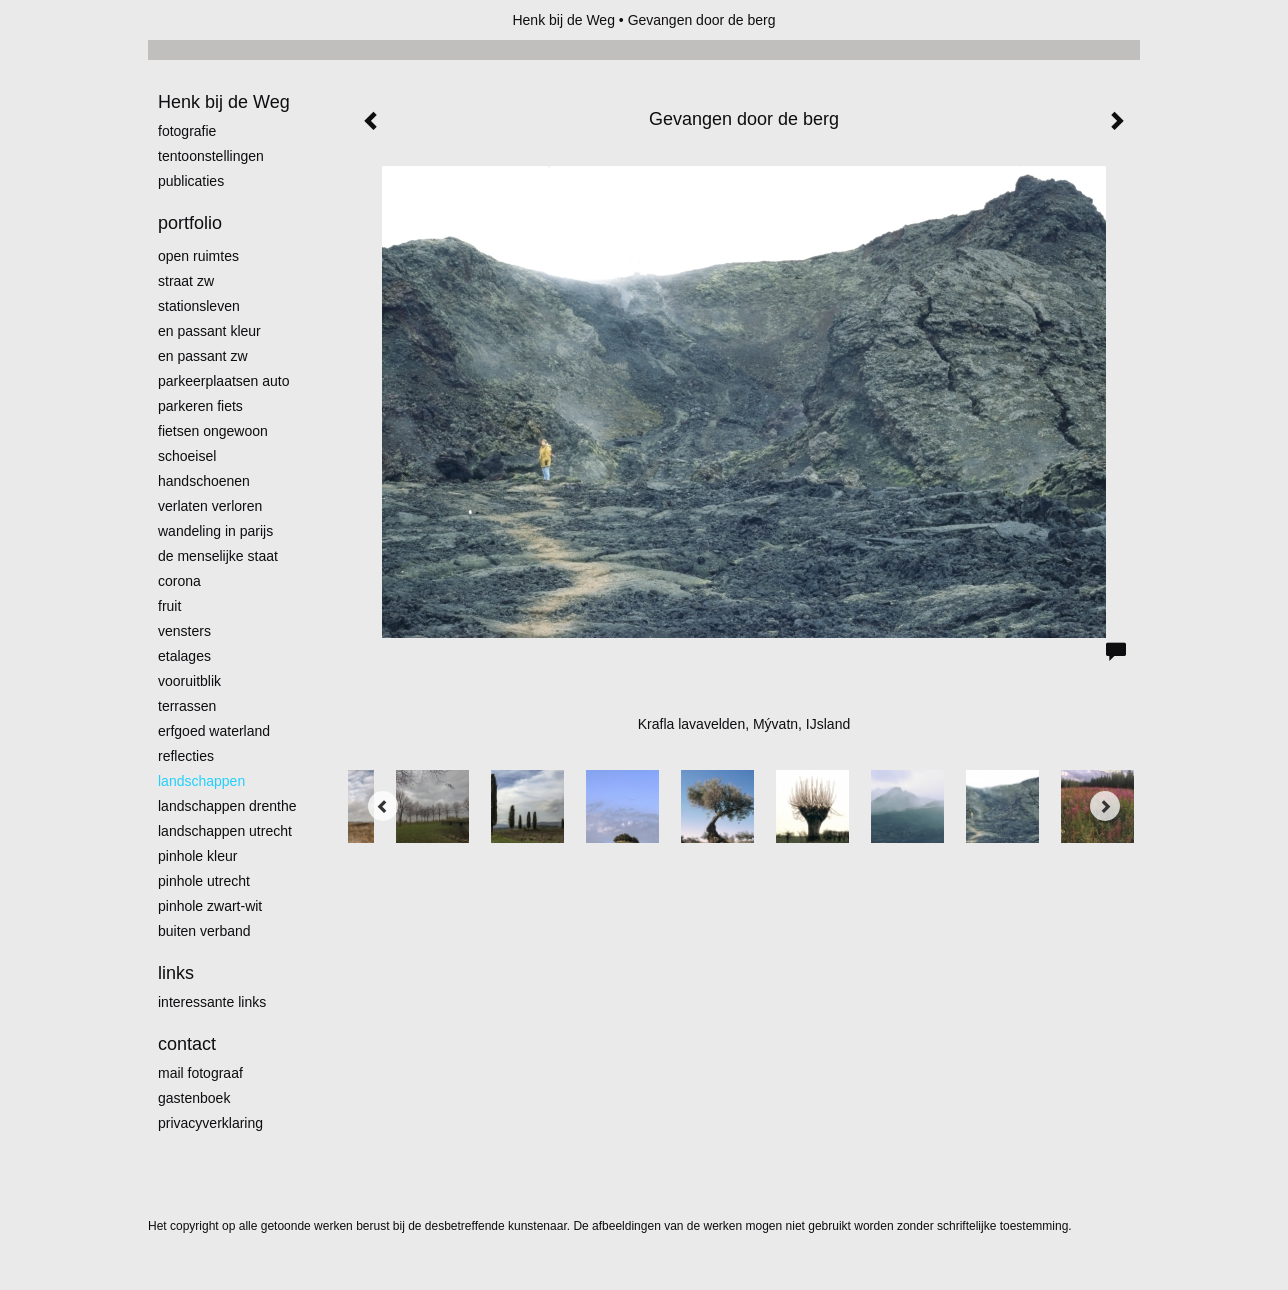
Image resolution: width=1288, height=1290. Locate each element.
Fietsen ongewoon (213, 431)
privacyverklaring (210, 1123)
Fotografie (187, 131)
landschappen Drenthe (227, 806)
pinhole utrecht (204, 881)
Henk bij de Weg (563, 20)
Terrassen (187, 706)
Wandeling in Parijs (215, 531)
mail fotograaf (200, 1073)
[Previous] (383, 806)
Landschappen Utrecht (225, 831)
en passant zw (203, 356)
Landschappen (201, 781)
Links (176, 973)
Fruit (169, 606)
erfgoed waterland (214, 731)
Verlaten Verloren (210, 506)
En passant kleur (209, 331)
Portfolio (190, 223)
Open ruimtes (198, 256)
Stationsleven (199, 306)
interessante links (212, 1002)
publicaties (191, 181)
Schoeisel (187, 456)
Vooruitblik (189, 681)
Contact (187, 1044)
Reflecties (186, 756)
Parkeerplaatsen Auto (224, 381)
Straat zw (186, 281)
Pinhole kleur (197, 856)
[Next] (1105, 806)
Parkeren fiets (200, 406)
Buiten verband (204, 931)
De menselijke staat (218, 556)
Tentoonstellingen (211, 156)
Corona (179, 581)
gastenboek (194, 1098)
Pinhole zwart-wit (210, 906)
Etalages (184, 656)
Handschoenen (204, 481)
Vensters (184, 631)
